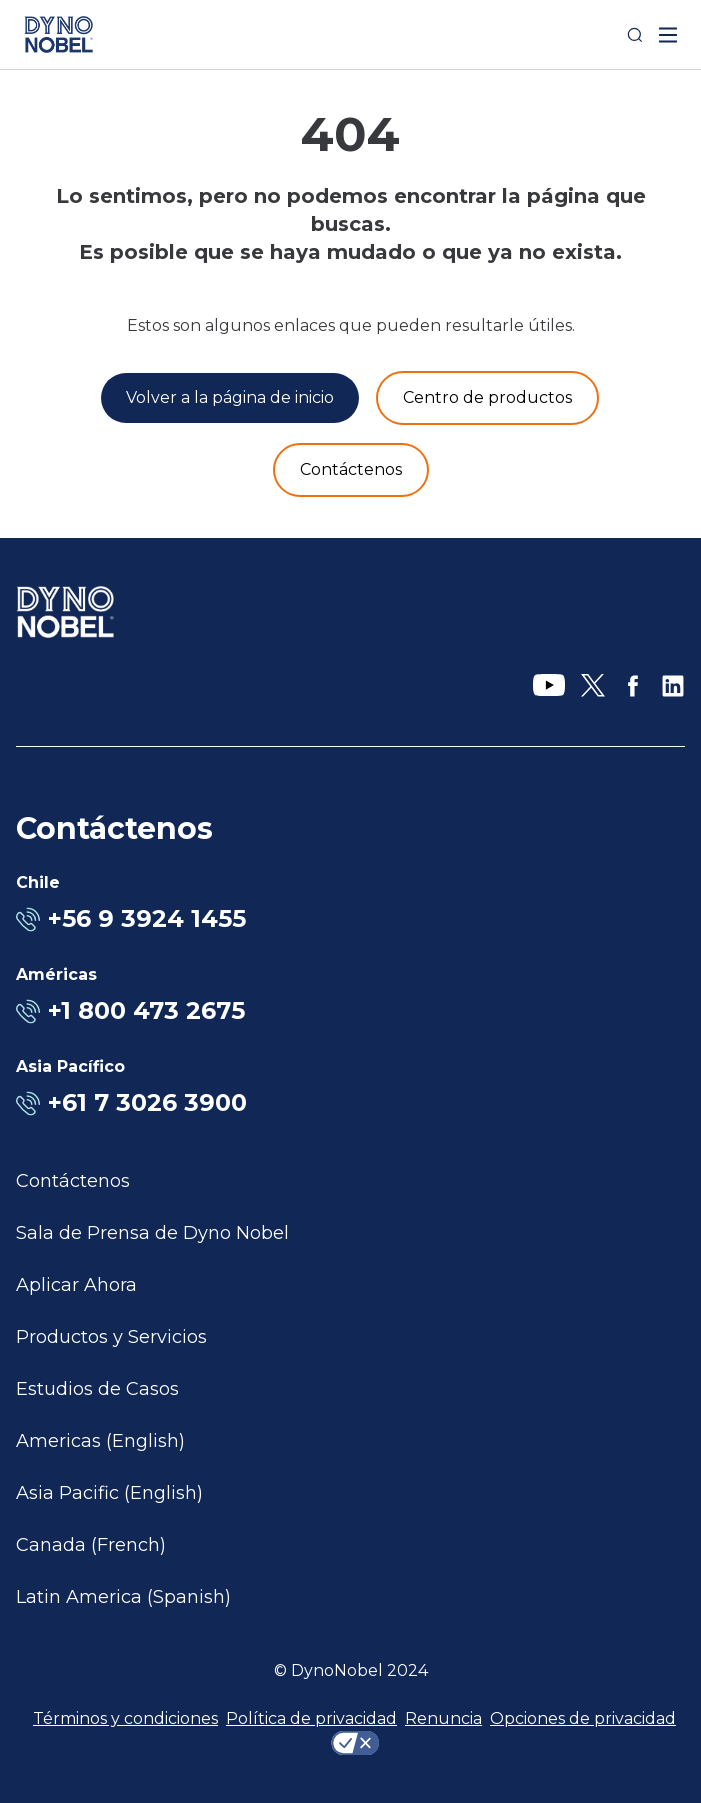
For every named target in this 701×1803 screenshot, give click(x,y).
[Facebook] (633, 686)
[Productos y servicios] (487, 398)
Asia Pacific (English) (109, 1493)
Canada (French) (91, 1545)
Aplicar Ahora (76, 1285)
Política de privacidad (311, 1718)
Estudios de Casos (97, 1389)
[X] (593, 686)
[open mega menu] (668, 35)
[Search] (635, 35)
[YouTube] (549, 686)
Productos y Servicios (111, 1337)
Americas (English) (100, 1441)
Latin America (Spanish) (123, 1597)
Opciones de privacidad (583, 1718)
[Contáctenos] (351, 470)
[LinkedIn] (673, 686)
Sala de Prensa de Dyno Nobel (152, 1233)
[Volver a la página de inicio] (230, 398)
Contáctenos (73, 1181)
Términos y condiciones (125, 1718)
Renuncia (443, 1718)
